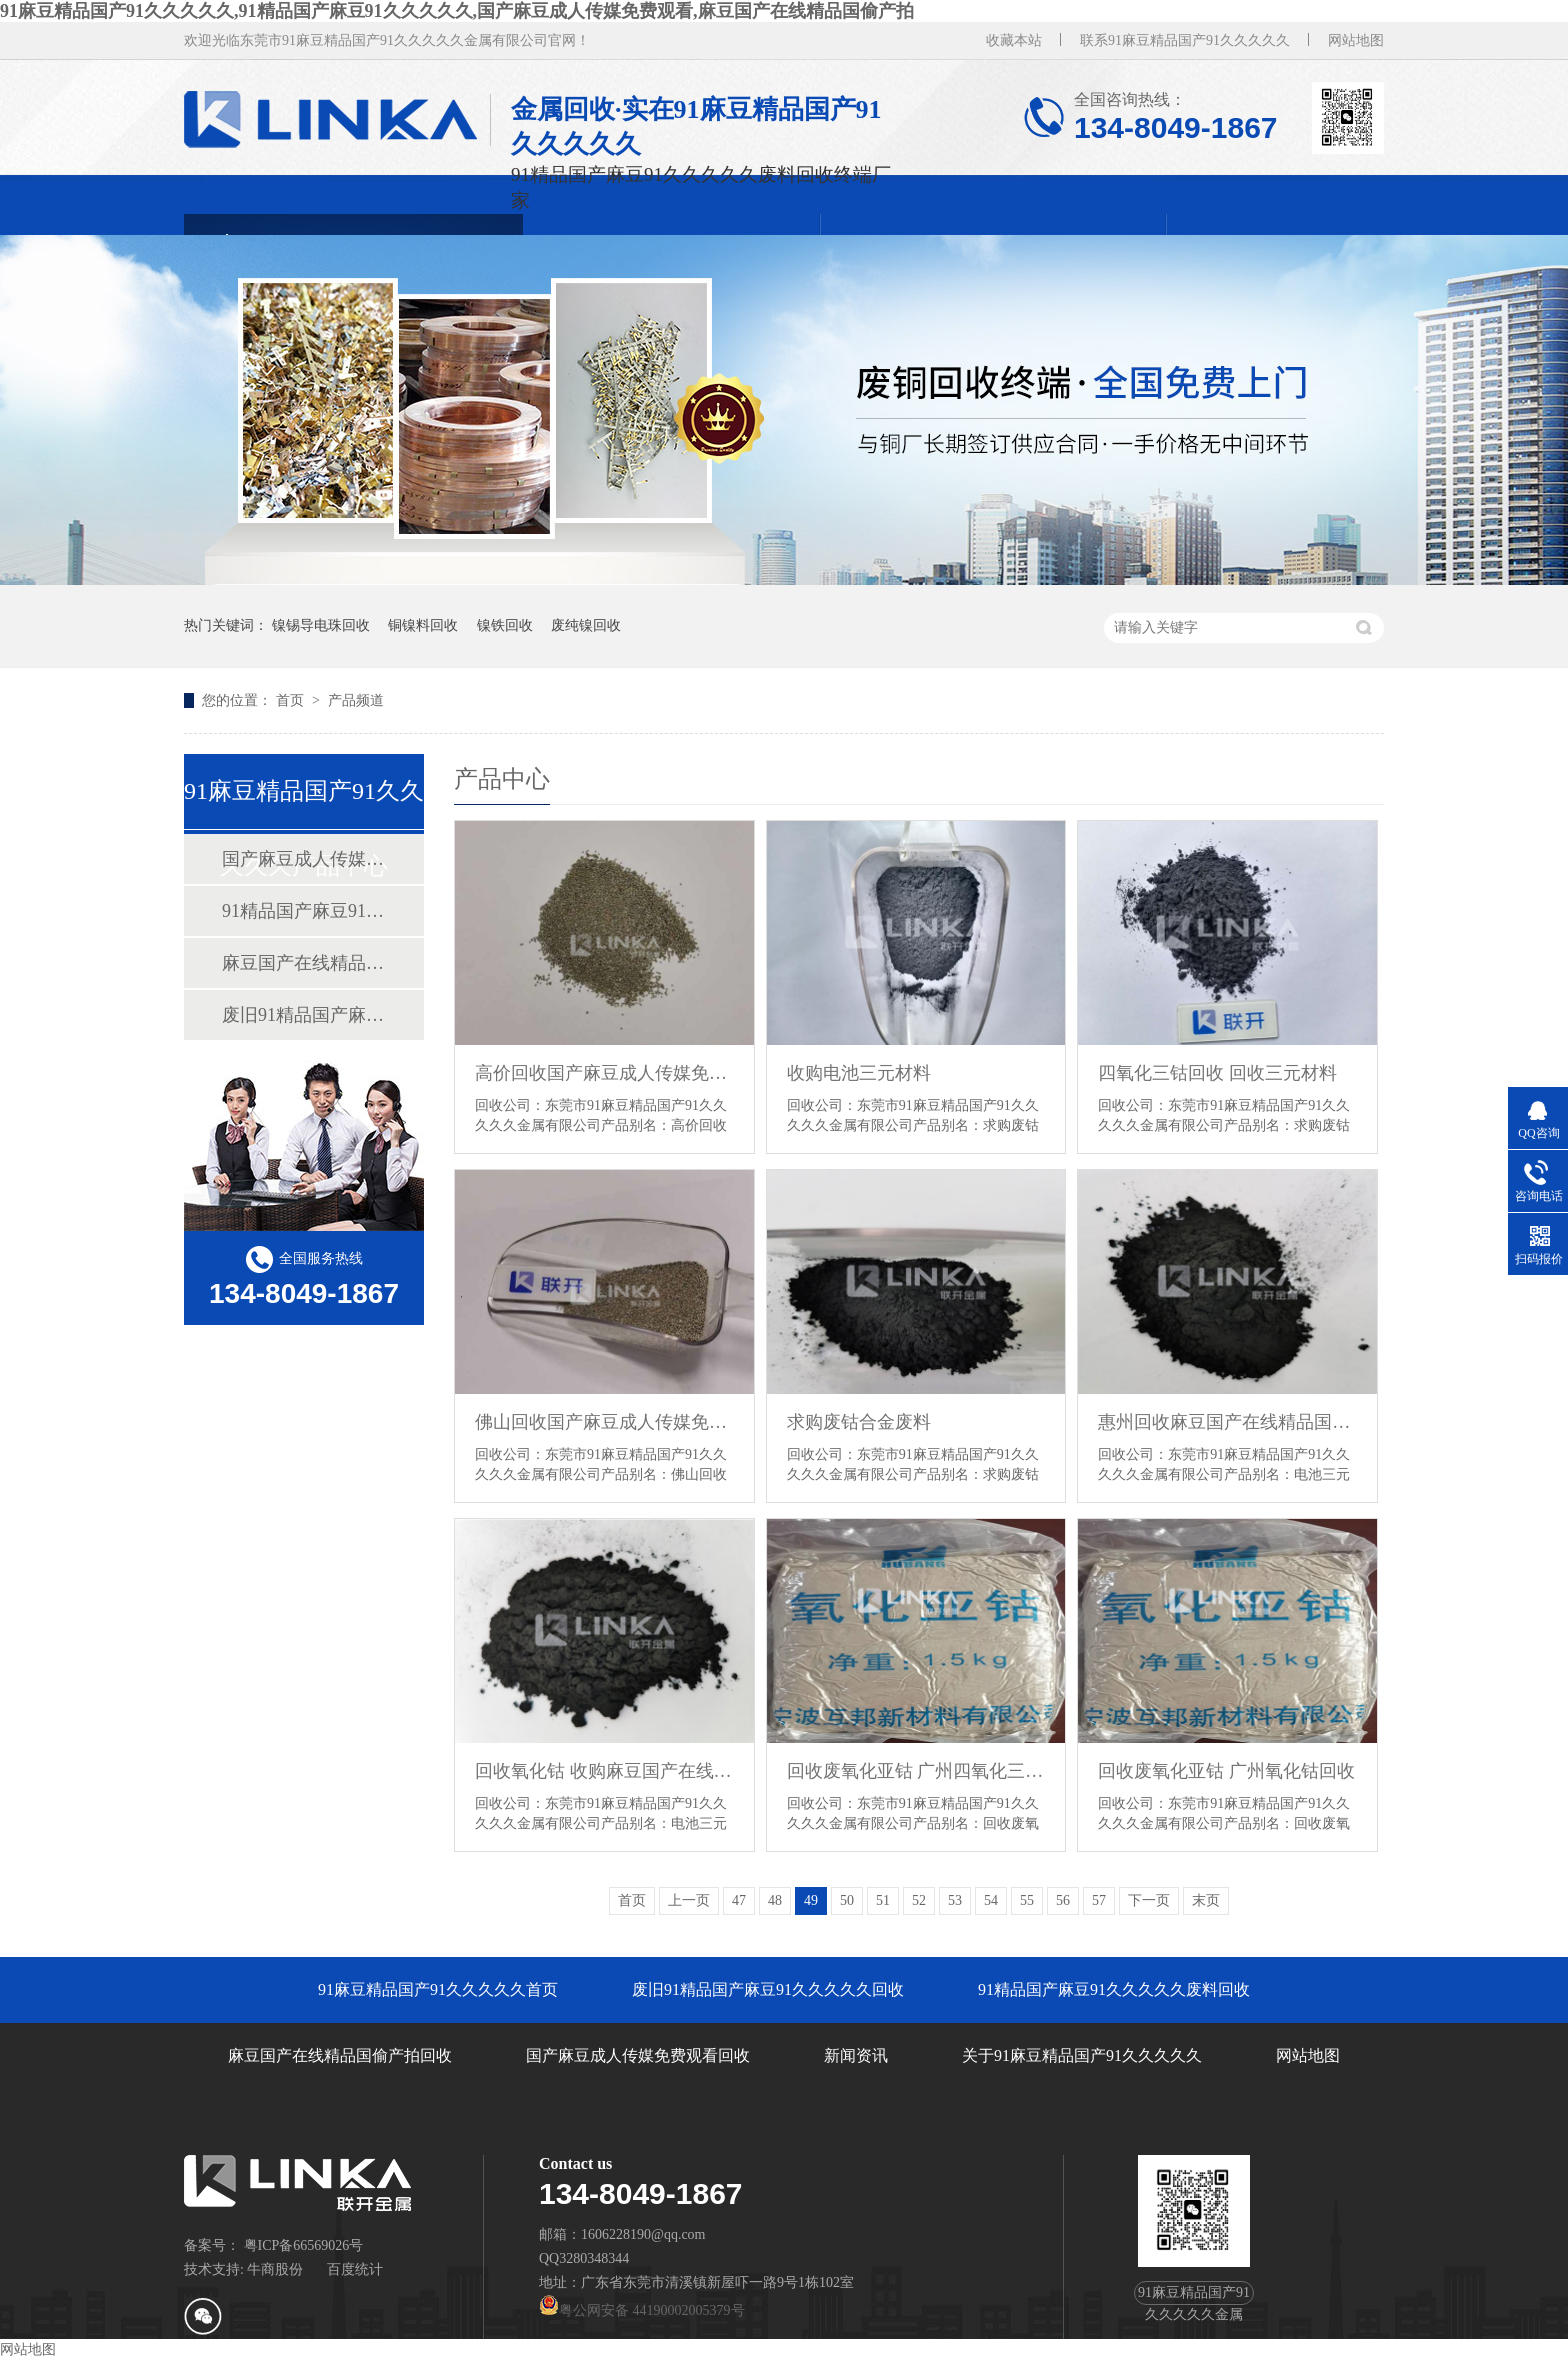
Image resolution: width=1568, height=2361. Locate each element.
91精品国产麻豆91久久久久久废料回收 (303, 911)
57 (1099, 1900)
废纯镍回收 (586, 625)
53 (955, 1900)
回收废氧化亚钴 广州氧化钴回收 (1226, 1771)
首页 (292, 700)
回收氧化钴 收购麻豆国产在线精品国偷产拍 (604, 1771)
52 (919, 1900)
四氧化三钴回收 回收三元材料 (1217, 1073)
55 (1027, 1900)
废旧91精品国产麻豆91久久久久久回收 (303, 1015)
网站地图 (1356, 40)
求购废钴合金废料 (859, 1422)
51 (883, 1900)
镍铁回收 (505, 625)
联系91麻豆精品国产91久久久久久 (1185, 40)
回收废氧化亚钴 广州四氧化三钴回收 (916, 1771)
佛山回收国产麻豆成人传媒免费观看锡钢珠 (604, 1422)
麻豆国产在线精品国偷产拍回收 (303, 963)
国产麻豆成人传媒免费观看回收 (303, 859)
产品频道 (356, 700)
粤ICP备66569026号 (304, 2245)
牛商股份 (275, 2269)
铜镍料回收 (423, 625)
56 (1063, 1900)
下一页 (1149, 1900)
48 (775, 1900)
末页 (1206, 1900)
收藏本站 (1014, 40)
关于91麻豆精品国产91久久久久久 (1082, 2055)
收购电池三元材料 (859, 1073)
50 (847, 1900)
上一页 (689, 1900)
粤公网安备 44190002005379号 (642, 2310)
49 (811, 1900)
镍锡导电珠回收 (321, 625)
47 (739, 1900)
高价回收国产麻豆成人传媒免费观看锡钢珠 (604, 1073)
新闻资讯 (856, 2055)
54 (991, 1900)
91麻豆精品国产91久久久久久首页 (438, 1989)
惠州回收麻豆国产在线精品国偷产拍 (1227, 1422)
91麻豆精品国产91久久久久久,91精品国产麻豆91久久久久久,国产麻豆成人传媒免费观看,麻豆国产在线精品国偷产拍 (457, 11)
